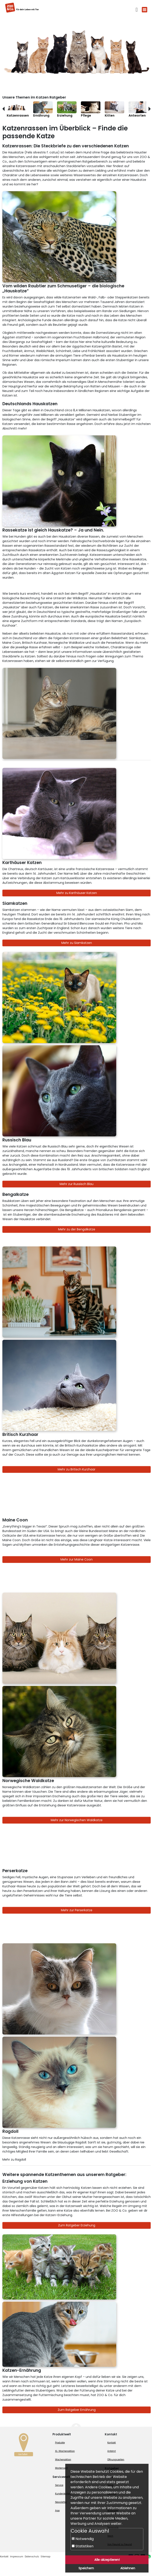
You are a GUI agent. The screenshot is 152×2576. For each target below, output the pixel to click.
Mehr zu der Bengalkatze (76, 1229)
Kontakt (111, 2442)
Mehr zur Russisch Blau (76, 1184)
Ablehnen (127, 2568)
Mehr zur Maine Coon (76, 1559)
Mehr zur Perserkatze (76, 1910)
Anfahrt (111, 2451)
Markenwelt (61, 2468)
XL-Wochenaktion (65, 2451)
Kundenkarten (63, 2493)
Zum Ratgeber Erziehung (76, 2225)
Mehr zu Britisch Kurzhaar (76, 1469)
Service (59, 2485)
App (57, 2510)
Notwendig (83, 2538)
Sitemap (45, 2556)
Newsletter (61, 2502)
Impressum (16, 2556)
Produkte (60, 2442)
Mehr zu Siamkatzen (76, 943)
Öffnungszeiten (115, 2459)
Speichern (86, 2568)
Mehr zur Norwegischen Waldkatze (77, 1820)
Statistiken (82, 2546)
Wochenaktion (63, 2459)
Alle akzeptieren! (107, 2560)
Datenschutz (32, 2556)
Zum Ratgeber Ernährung (77, 2410)
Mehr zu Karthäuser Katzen (76, 893)
